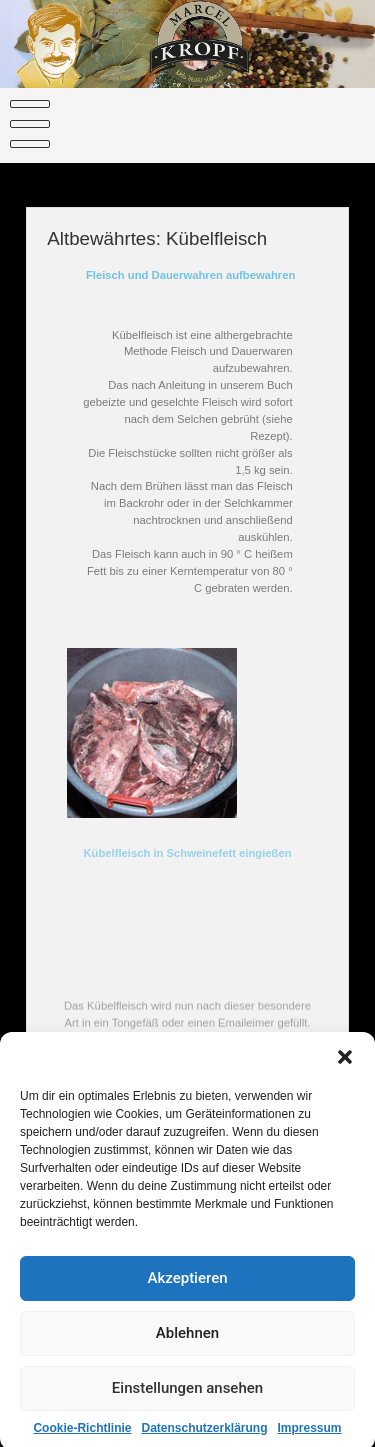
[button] (345, 1066)
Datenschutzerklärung (204, 1437)
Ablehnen (187, 1342)
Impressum (310, 1437)
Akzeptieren (187, 1287)
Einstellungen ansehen (187, 1397)
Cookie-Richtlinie (82, 1437)
